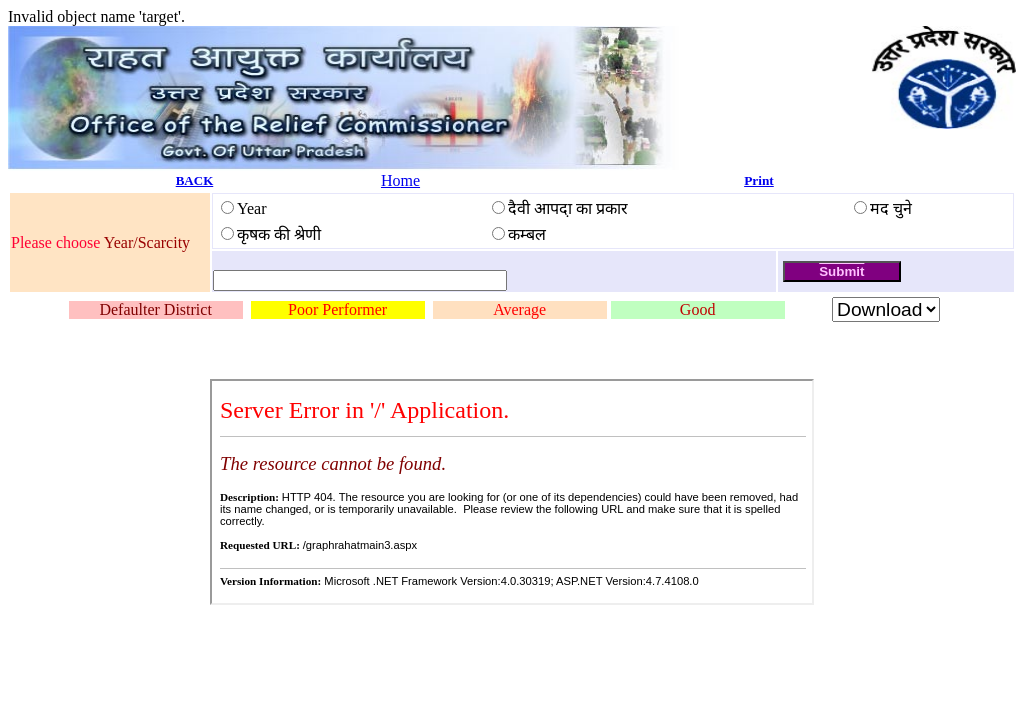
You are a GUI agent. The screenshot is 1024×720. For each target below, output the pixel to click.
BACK (195, 180)
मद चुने (891, 208)
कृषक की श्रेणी (279, 234)
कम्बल (527, 234)
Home (400, 180)
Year (251, 208)
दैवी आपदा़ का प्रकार (568, 208)
